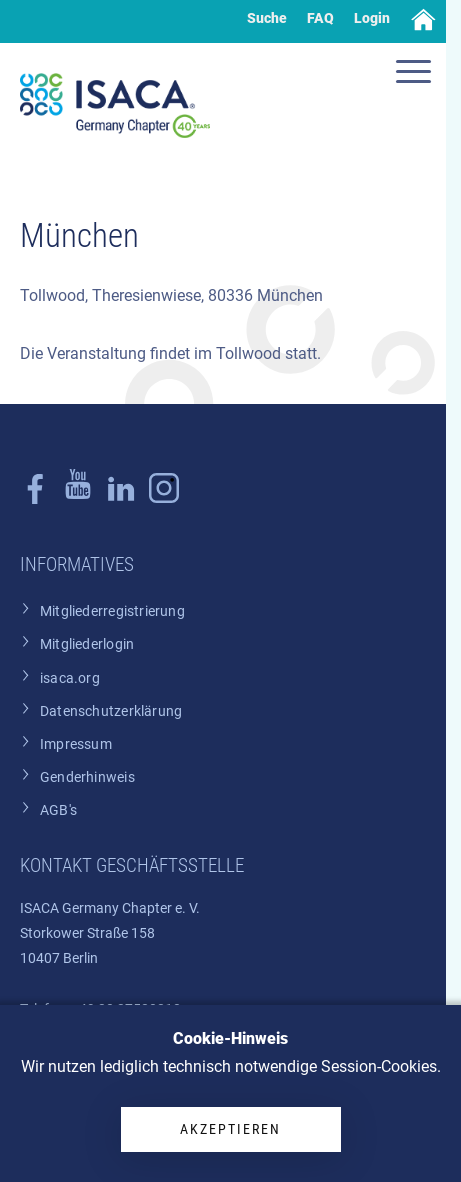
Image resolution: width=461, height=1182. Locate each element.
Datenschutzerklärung (111, 711)
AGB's (58, 810)
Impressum (76, 744)
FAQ (320, 18)
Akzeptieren (230, 1129)
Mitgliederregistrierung (112, 611)
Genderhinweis (87, 777)
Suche (267, 18)
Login (372, 18)
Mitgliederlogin (87, 644)
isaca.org (70, 678)
